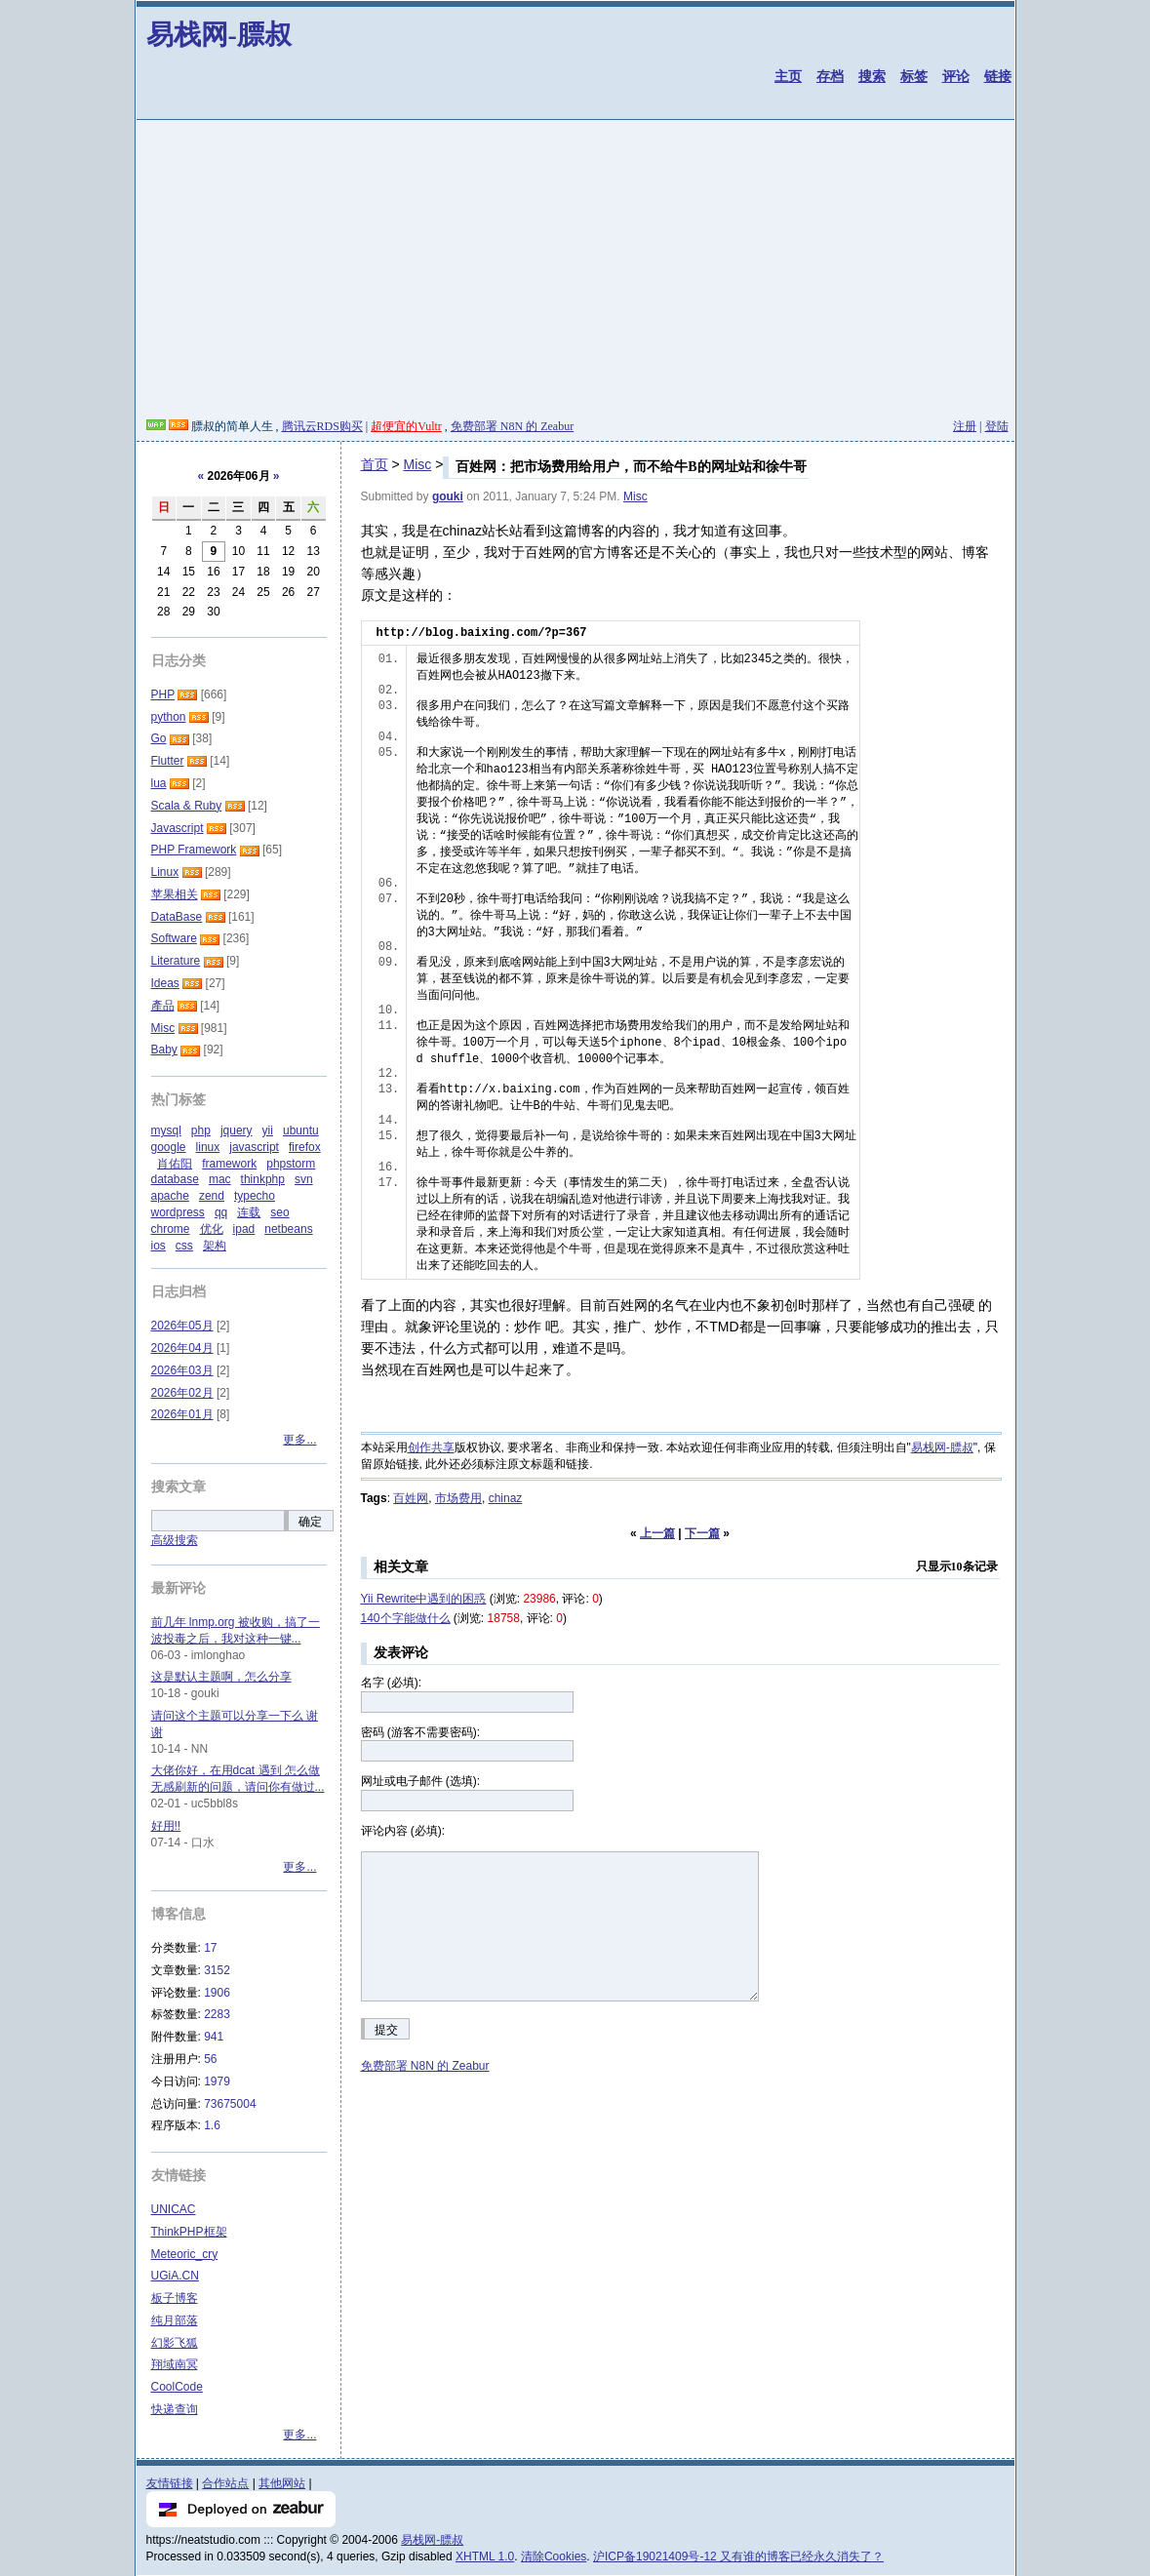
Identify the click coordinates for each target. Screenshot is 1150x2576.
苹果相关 (174, 894)
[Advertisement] (575, 272)
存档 (830, 76)
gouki (447, 496)
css (184, 1245)
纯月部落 (174, 2320)
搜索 (872, 76)
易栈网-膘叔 (219, 35)
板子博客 (174, 2298)
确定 (310, 1521)
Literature (176, 961)
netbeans (288, 1229)
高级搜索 (174, 1540)
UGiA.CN (175, 2275)
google (168, 1147)
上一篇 (657, 1533)
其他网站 (281, 2483)
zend (211, 1196)
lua (159, 783)
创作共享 (431, 1447)
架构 (214, 1245)
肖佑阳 (174, 1163)
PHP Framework (194, 849)
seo (279, 1212)
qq (221, 1212)
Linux (165, 872)
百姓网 (410, 1498)
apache (170, 1196)
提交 (386, 2030)
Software (174, 938)
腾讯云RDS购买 (322, 426)
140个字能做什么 (406, 1618)
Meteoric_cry (184, 2254)
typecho (254, 1196)
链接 (997, 76)
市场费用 (458, 1498)
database (175, 1179)
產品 (163, 1005)
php (201, 1130)
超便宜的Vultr (406, 426)
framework (229, 1163)
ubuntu (301, 1130)
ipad (244, 1229)
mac (220, 1179)
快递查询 (174, 2409)
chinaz (506, 1498)
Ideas (165, 983)
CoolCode (177, 2387)
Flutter (167, 761)
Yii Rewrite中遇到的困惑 (424, 1598)
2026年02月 (182, 1393)
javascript (254, 1147)
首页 (374, 464)
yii (267, 1130)
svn (304, 1179)
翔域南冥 (174, 2364)
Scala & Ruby (186, 805)
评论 (956, 76)
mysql (166, 1130)
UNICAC (173, 2209)
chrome (170, 1229)
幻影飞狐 (174, 2343)
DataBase (177, 917)
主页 (788, 76)
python (168, 717)
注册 (964, 426)
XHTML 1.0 (485, 2556)
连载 (248, 1212)
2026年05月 (182, 1325)
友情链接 (169, 2483)
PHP (163, 694)
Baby (164, 1049)
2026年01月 (182, 1414)
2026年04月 (182, 1348)
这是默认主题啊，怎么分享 (221, 1677)
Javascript (177, 828)
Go (159, 738)
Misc (417, 464)
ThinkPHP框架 (189, 2232)
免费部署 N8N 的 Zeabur (512, 426)
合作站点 (225, 2483)
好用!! (166, 1826)
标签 (914, 76)
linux (208, 1147)
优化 (211, 1229)
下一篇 (702, 1533)
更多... (299, 1440)
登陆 (997, 426)
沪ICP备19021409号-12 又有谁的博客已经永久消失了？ (738, 2556)
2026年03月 (182, 1370)
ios (158, 1245)
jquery (236, 1130)
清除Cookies (553, 2556)
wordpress (178, 1212)
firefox (305, 1147)
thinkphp (263, 1179)
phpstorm (290, 1163)
